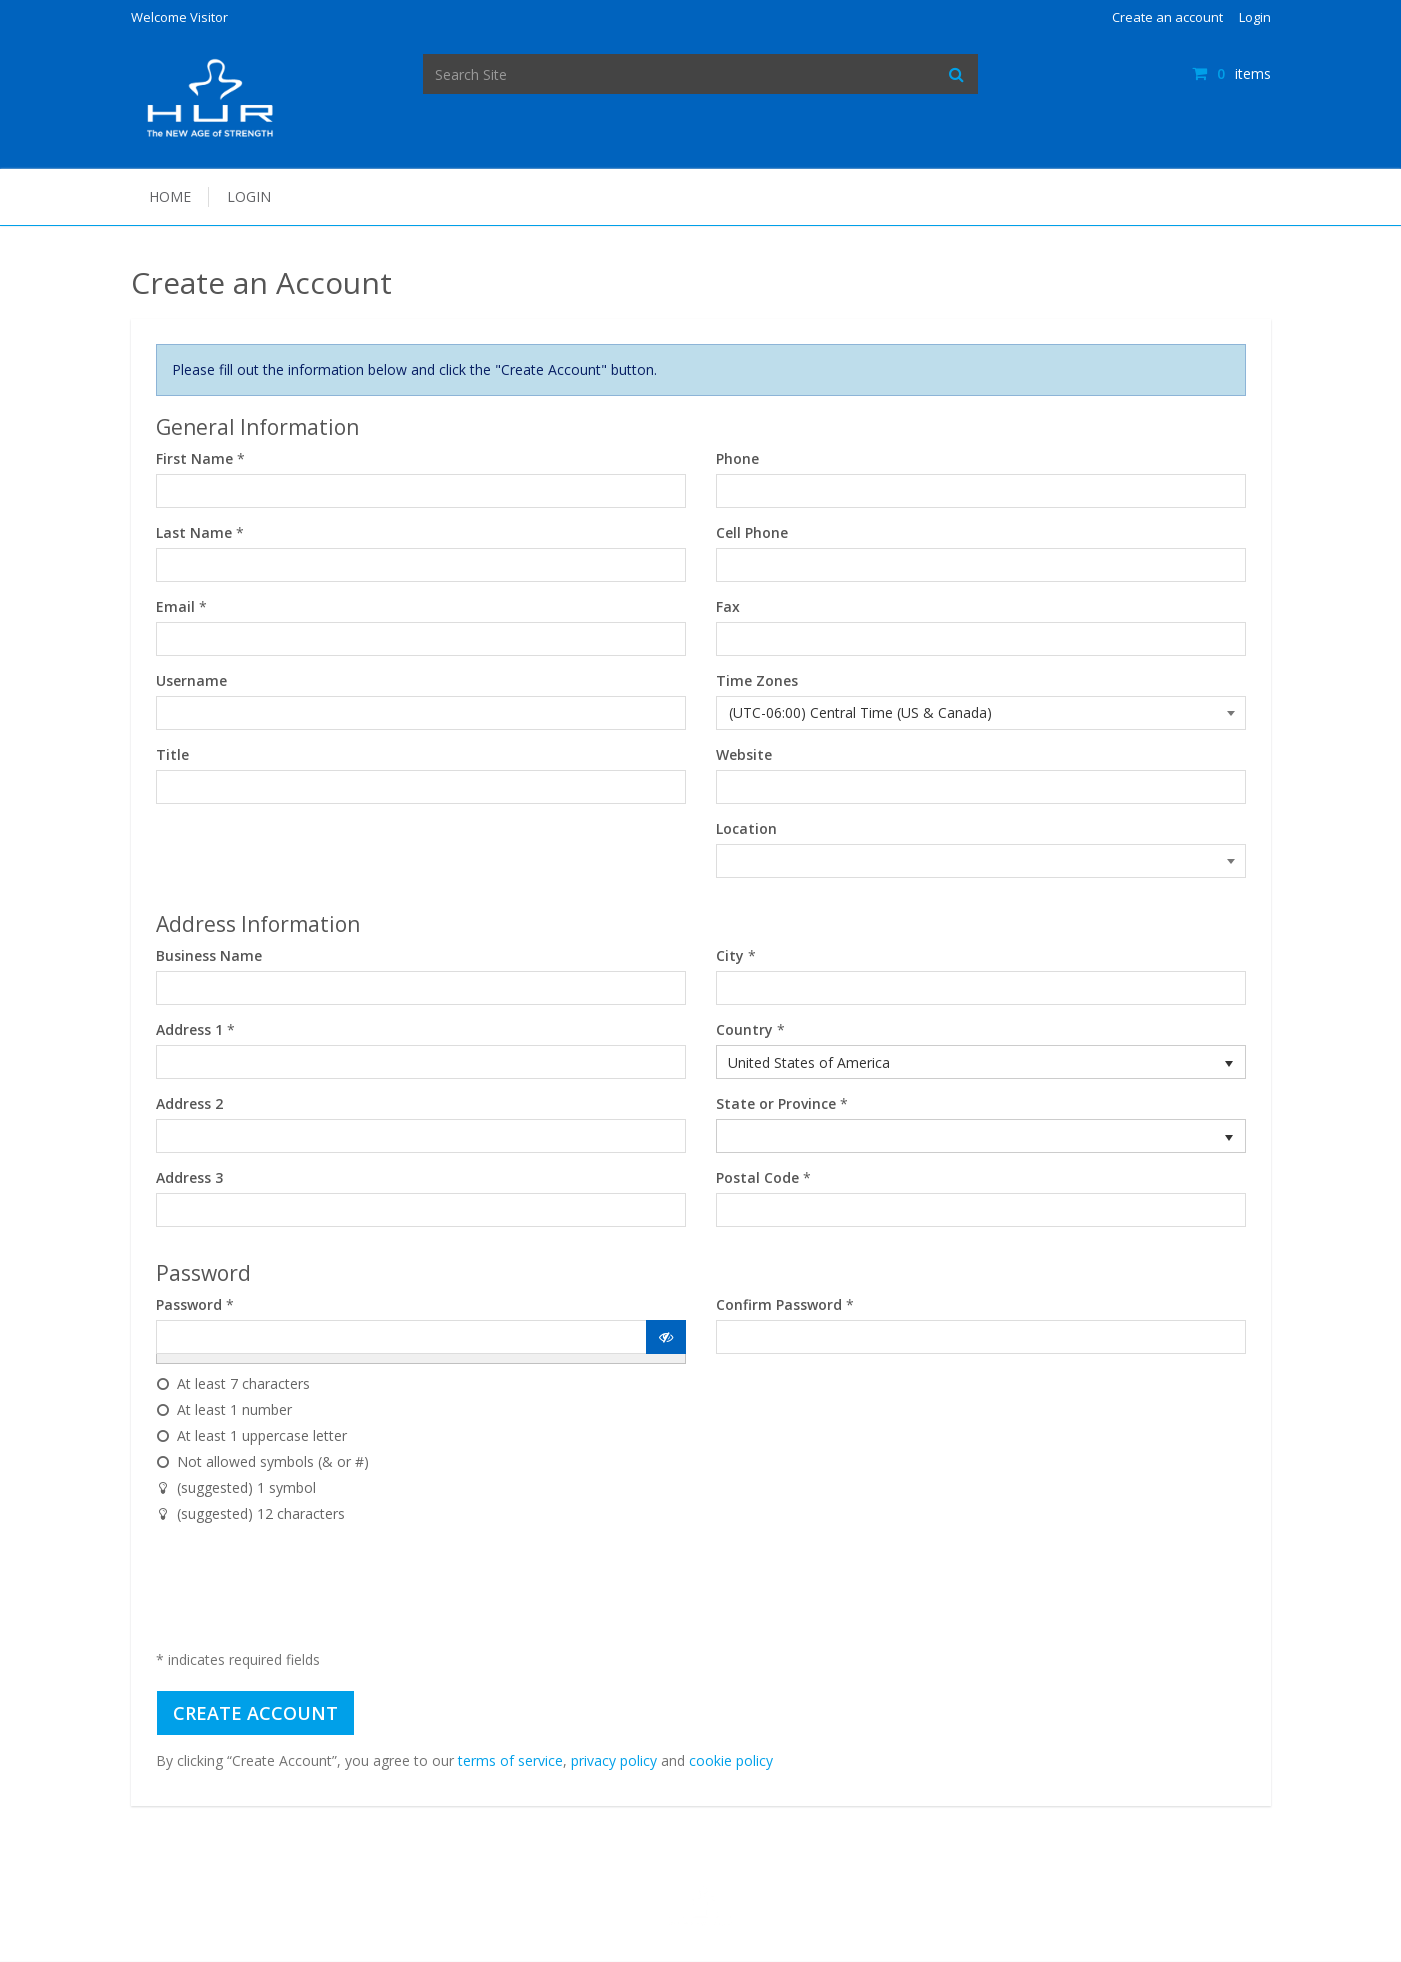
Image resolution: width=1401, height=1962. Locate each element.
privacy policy (614, 1760)
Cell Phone (752, 532)
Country (744, 1029)
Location (746, 828)
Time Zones (757, 680)
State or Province (776, 1103)
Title (172, 754)
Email (175, 606)
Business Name (209, 955)
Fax (728, 606)
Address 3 (189, 1177)
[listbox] (981, 1062)
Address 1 (189, 1029)
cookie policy (731, 1760)
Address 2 (189, 1103)
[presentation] (308, 1591)
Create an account (1167, 17)
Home (170, 196)
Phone (737, 458)
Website (744, 754)
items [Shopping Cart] (1231, 73)
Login (1255, 17)
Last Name (194, 532)
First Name (194, 458)
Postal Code (757, 1177)
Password (189, 1304)
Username (191, 680)
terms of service (510, 1760)
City (730, 955)
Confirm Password (779, 1304)
